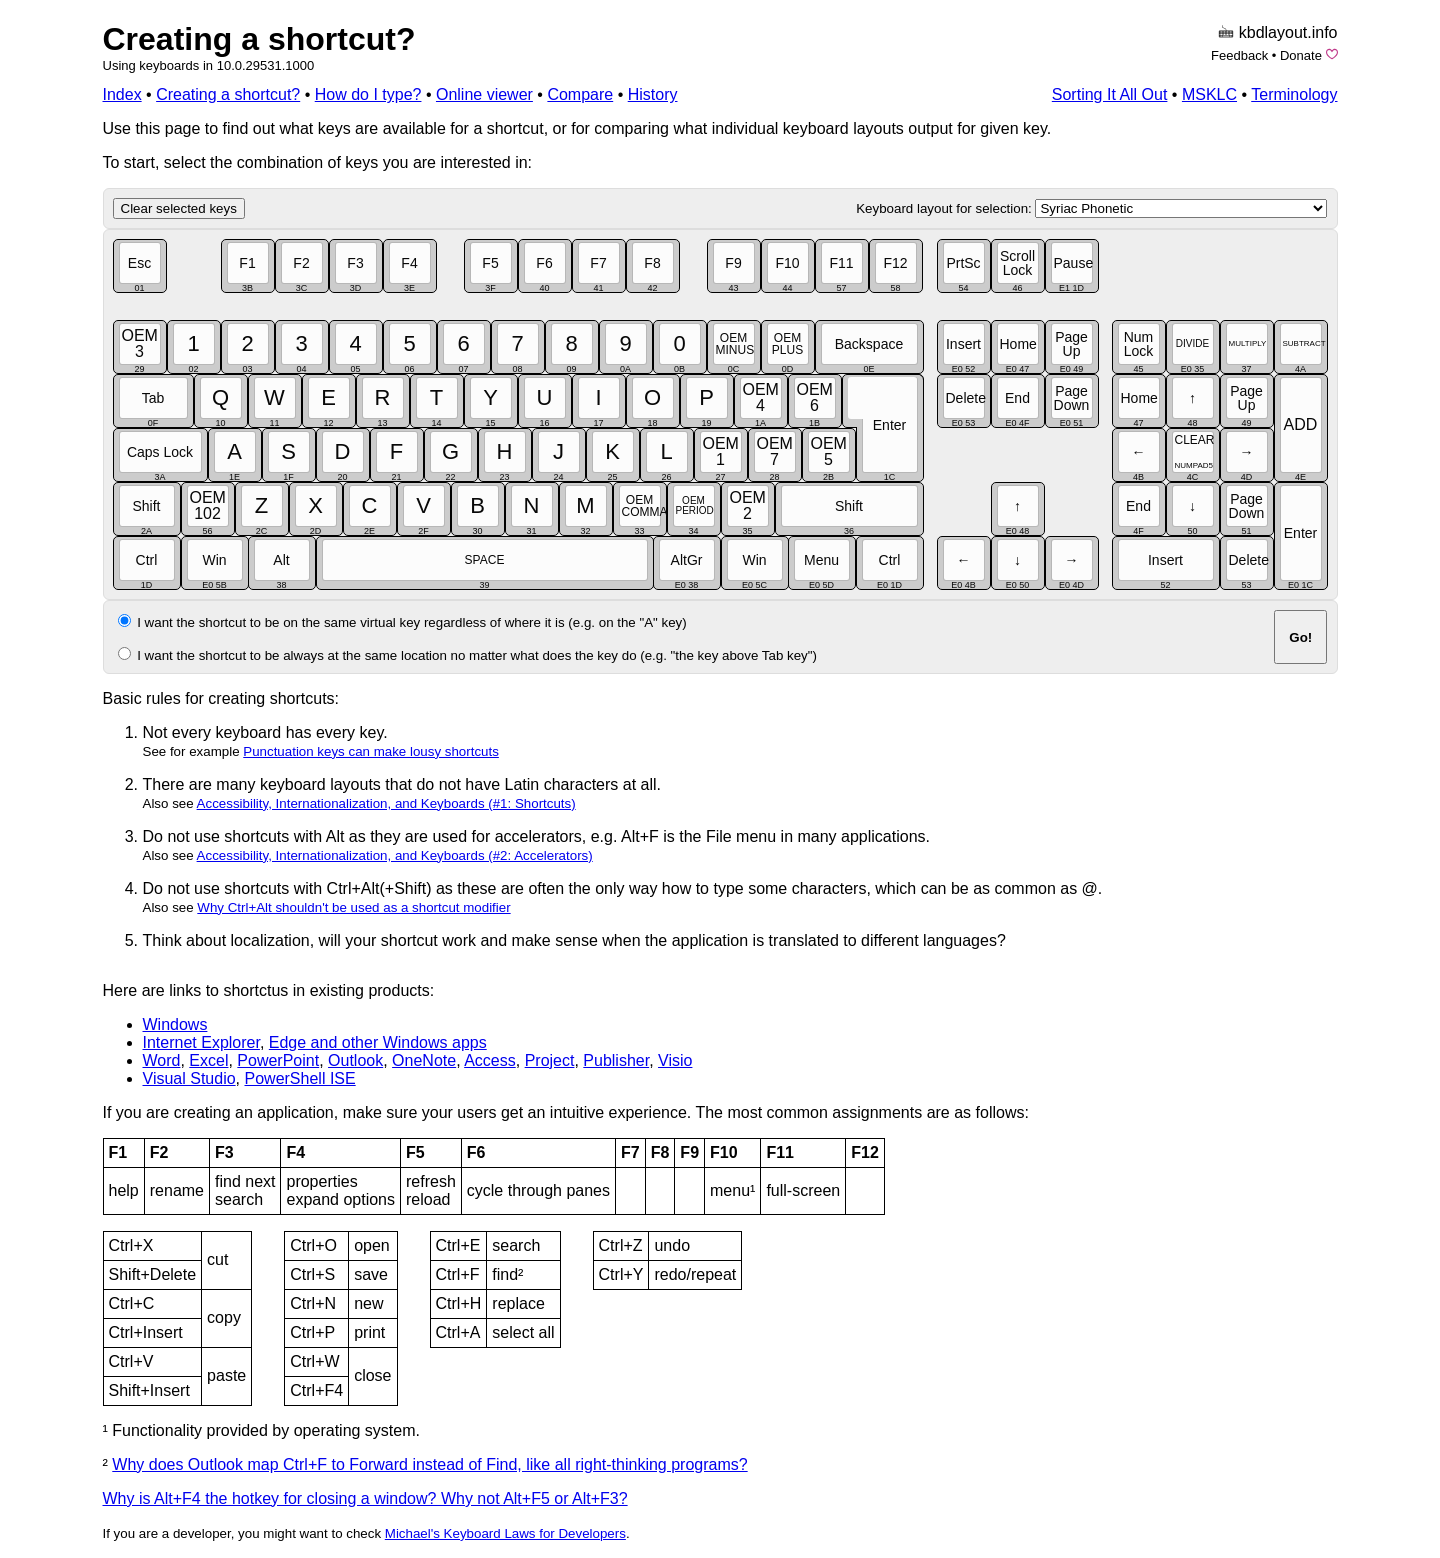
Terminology (1294, 94)
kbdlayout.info (1288, 32)
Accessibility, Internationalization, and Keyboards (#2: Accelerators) (395, 855)
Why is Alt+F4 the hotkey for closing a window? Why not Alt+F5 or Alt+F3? (365, 1498)
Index (122, 94)
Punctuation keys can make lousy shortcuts (371, 751)
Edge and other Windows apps (378, 1042)
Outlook (355, 1060)
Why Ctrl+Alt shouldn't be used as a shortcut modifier (353, 907)
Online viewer (484, 94)
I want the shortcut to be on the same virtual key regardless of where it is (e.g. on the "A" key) (412, 622)
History (653, 94)
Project (550, 1060)
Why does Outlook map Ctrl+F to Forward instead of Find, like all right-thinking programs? (429, 1464)
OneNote (424, 1060)
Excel (208, 1060)
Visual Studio (189, 1078)
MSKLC (1209, 94)
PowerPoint (278, 1060)
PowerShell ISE (300, 1078)
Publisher (616, 1060)
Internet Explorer (201, 1042)
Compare (580, 94)
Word (162, 1060)
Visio (675, 1060)
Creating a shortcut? (259, 39)
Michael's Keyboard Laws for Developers (505, 1533)
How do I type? (368, 94)
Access (490, 1060)
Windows (175, 1024)
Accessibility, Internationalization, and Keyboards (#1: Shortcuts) (386, 803)
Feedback (1239, 55)
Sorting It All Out (1110, 94)
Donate (1301, 55)
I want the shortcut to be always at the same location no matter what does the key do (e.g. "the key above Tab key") (477, 655)
